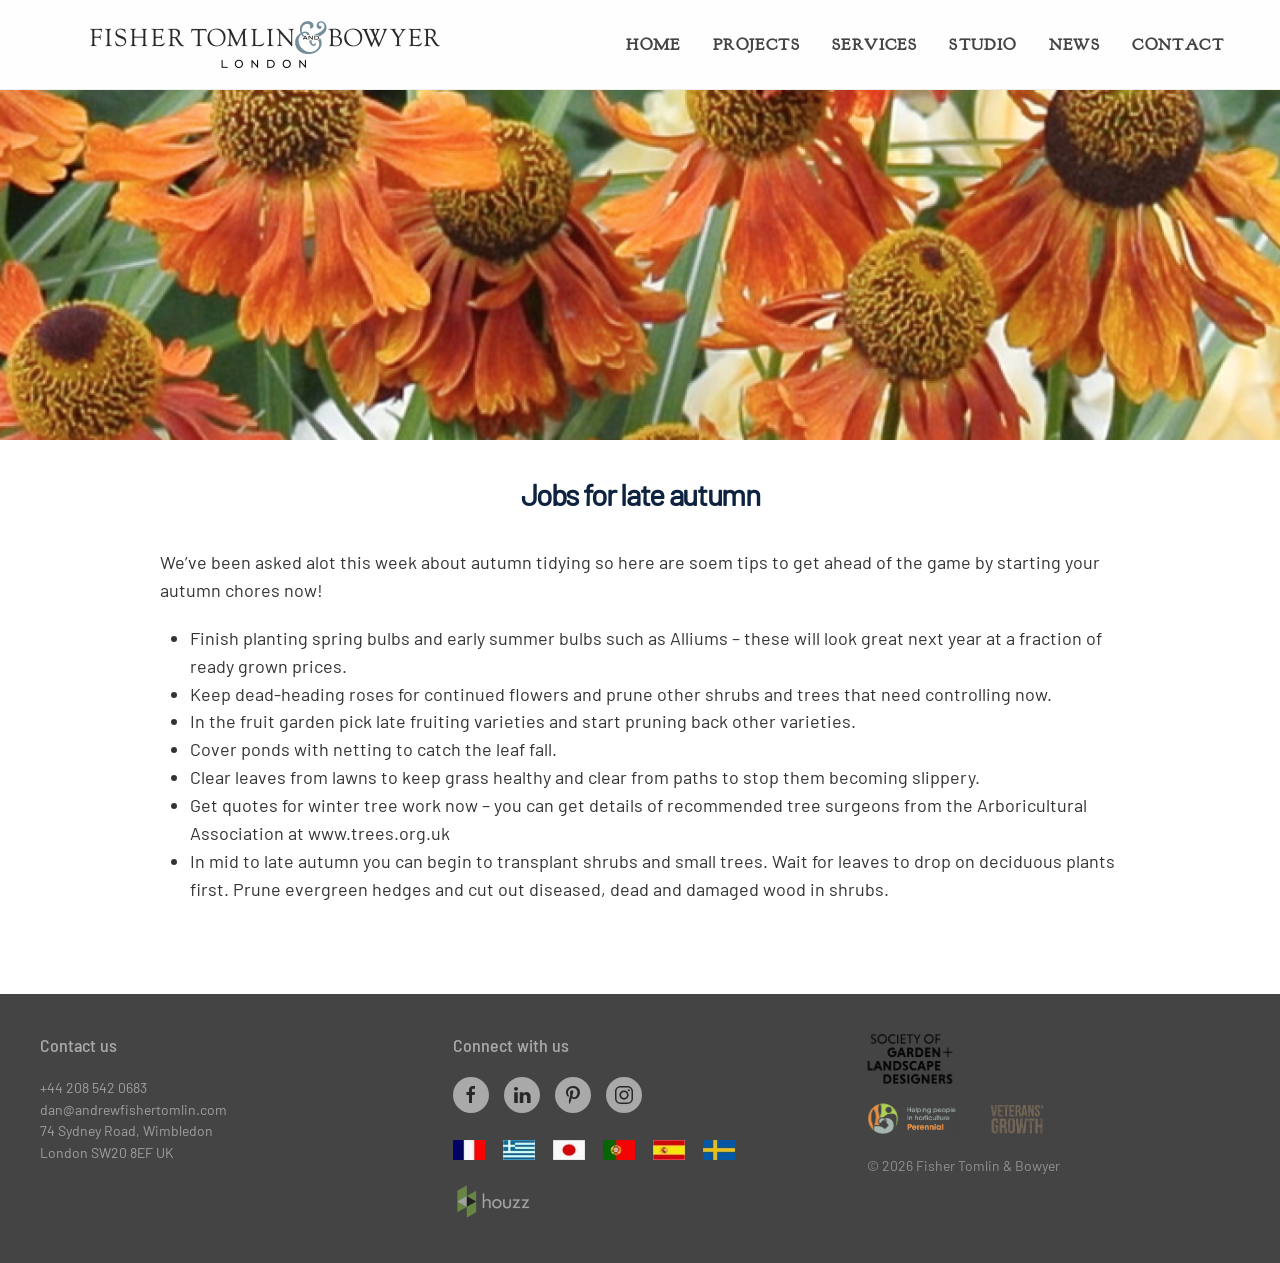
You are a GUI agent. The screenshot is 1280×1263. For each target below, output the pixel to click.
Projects (756, 45)
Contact (1178, 45)
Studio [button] (982, 45)
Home (653, 45)
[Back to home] (269, 45)
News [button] (1075, 45)
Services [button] (874, 45)
